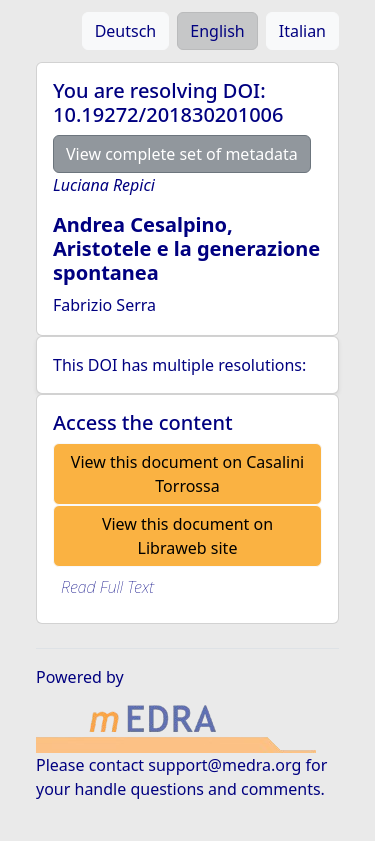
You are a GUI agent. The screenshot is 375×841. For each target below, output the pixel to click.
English (217, 31)
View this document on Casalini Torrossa (187, 474)
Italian (302, 31)
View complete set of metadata (182, 154)
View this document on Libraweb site (187, 536)
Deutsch (126, 31)
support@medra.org (224, 765)
